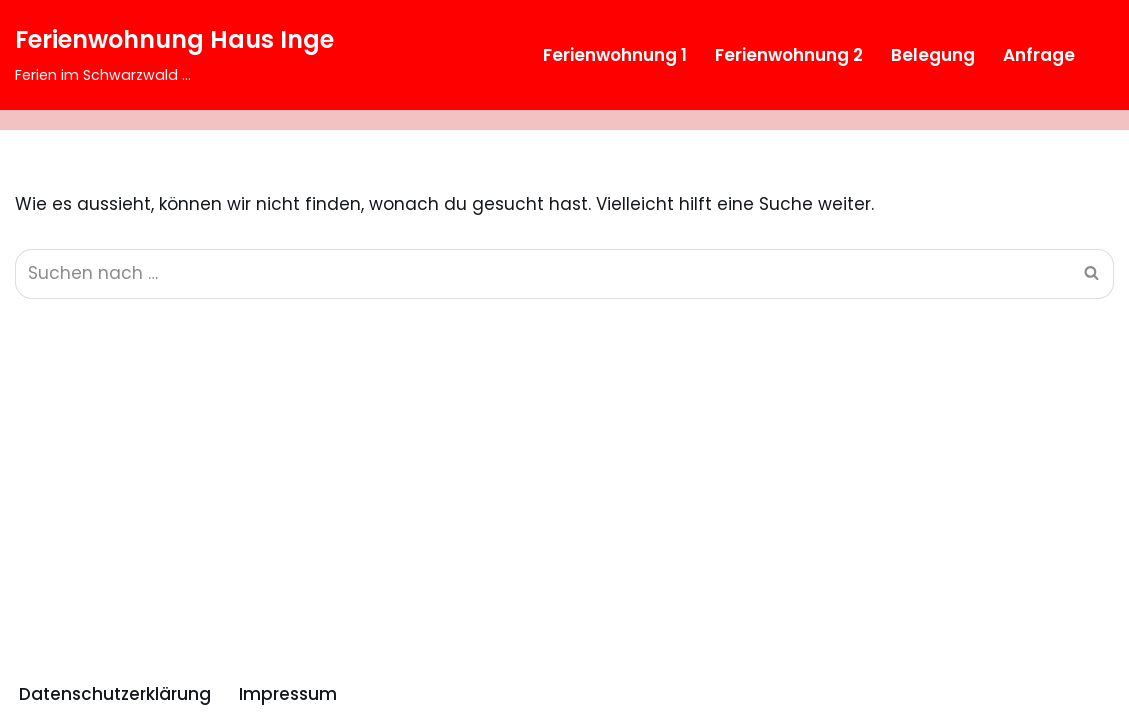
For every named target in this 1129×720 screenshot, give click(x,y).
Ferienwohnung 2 (789, 55)
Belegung (933, 55)
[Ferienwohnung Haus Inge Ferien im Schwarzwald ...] (174, 55)
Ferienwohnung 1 (615, 55)
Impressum (288, 694)
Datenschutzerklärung (115, 694)
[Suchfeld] (1096, 55)
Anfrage (1039, 55)
